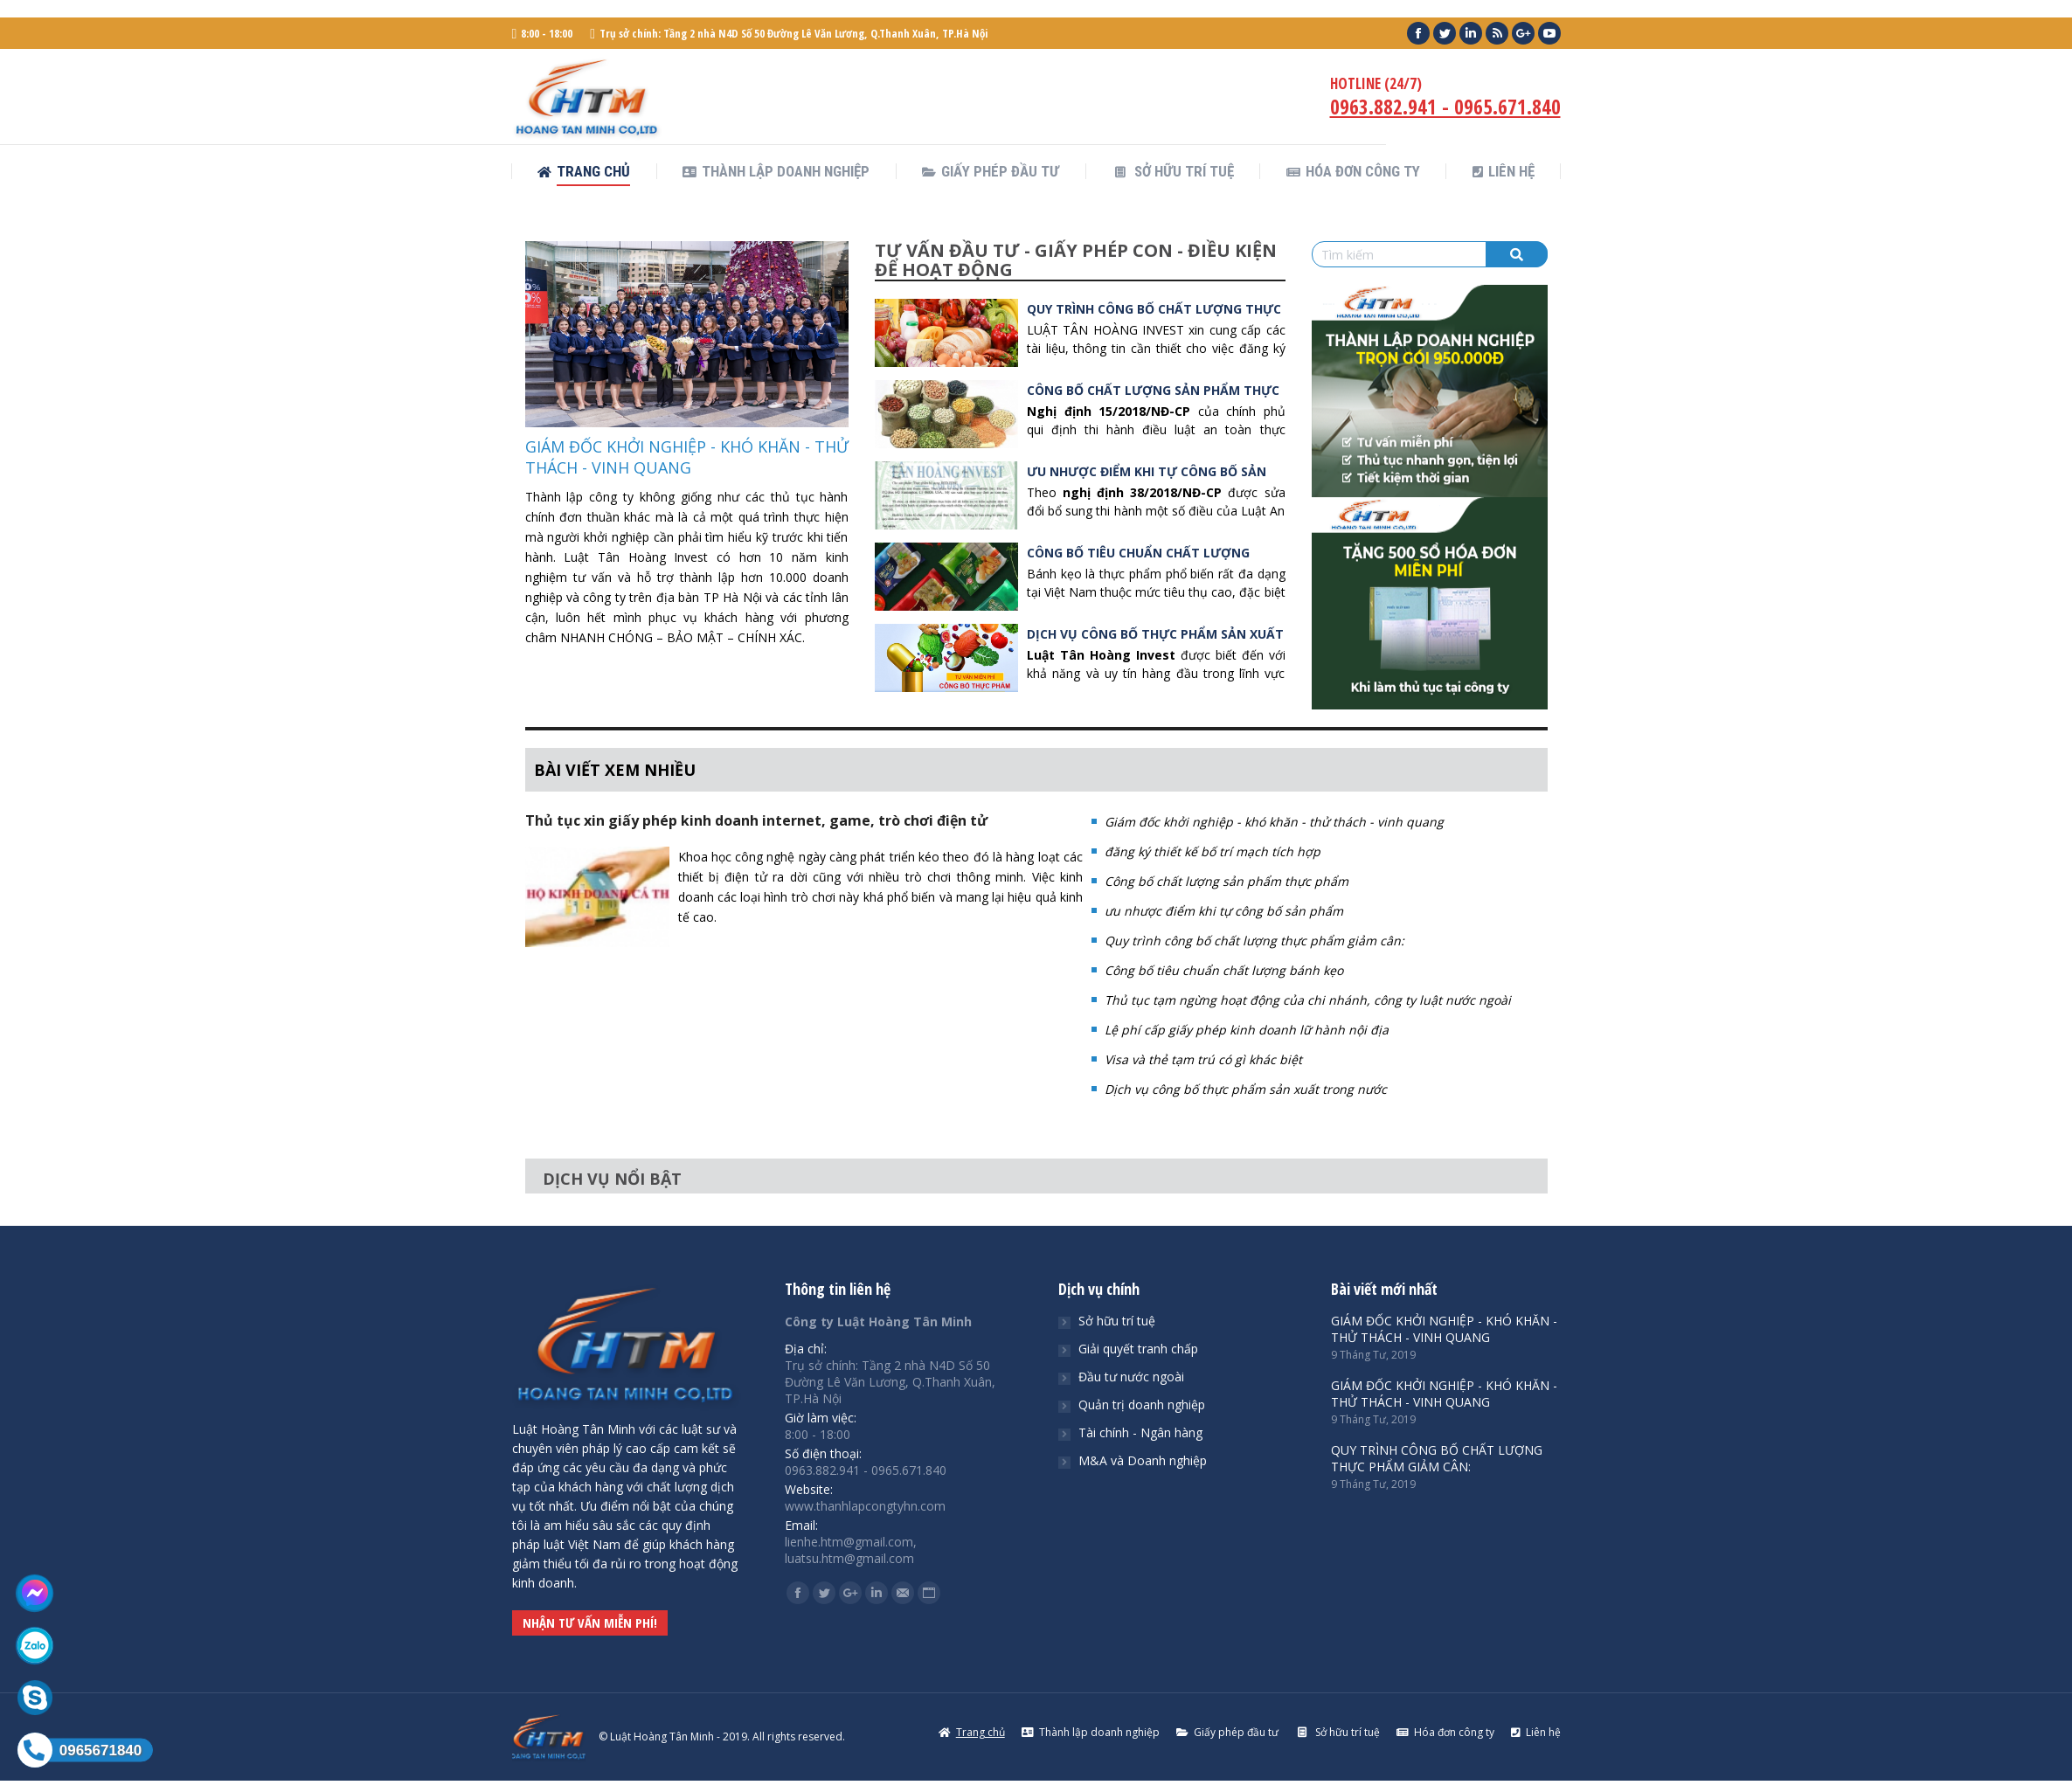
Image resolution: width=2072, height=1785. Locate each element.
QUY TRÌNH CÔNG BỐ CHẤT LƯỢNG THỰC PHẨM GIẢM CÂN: (1436, 1458)
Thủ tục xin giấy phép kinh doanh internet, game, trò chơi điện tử (756, 820)
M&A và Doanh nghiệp (1142, 1460)
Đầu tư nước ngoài (1131, 1376)
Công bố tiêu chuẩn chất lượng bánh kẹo (1224, 970)
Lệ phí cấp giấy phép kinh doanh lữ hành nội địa (1247, 1029)
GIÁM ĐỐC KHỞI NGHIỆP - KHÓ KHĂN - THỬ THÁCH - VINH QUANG (687, 457)
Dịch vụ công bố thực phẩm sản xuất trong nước (1246, 1089)
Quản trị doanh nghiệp (1141, 1404)
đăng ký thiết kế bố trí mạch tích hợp (1212, 851)
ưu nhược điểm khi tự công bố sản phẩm (1224, 911)
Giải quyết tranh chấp (1138, 1348)
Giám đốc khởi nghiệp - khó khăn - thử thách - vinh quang (1274, 821)
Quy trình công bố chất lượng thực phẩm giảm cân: (1254, 940)
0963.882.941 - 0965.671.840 (1445, 107)
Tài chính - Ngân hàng (1140, 1432)
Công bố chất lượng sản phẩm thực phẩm (1226, 881)
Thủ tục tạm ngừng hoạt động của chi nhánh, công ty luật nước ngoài (1308, 1000)
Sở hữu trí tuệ (1116, 1320)
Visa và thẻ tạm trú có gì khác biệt (1203, 1059)
